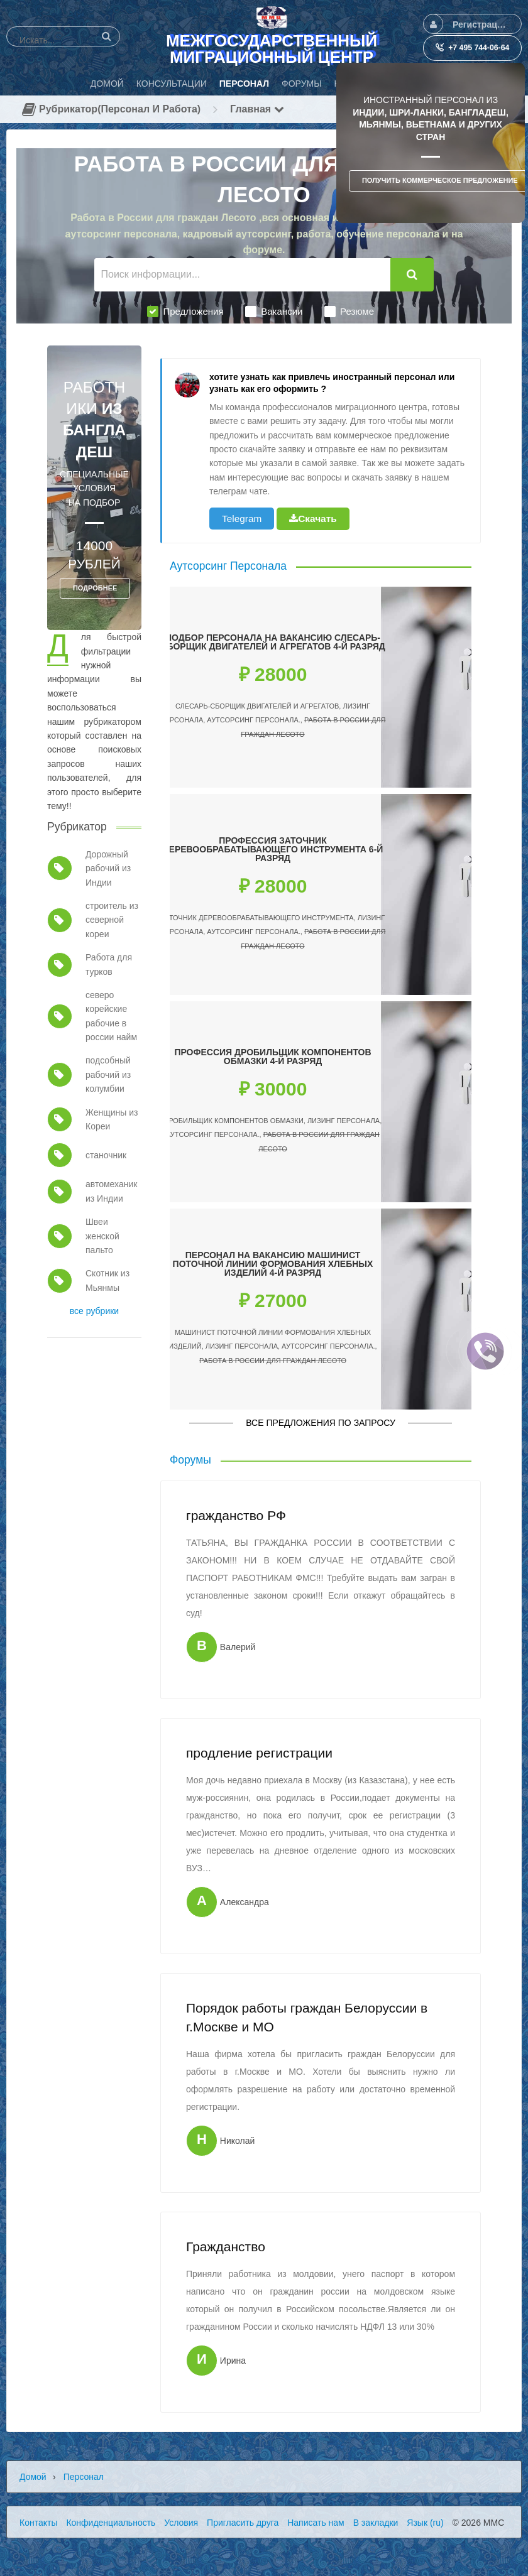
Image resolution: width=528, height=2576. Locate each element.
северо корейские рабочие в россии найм (111, 1016)
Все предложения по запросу (320, 1423)
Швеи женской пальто (102, 1236)
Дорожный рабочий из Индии (108, 868)
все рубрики (94, 1311)
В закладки (376, 2523)
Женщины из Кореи (111, 1119)
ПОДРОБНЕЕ (95, 588)
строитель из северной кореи (111, 920)
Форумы (190, 1460)
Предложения (185, 311)
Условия (181, 2523)
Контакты (38, 2523)
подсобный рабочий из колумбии (108, 1074)
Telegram (241, 518)
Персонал (83, 2477)
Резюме (349, 311)
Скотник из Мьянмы (107, 1280)
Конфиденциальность (110, 2523)
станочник (105, 1155)
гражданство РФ (236, 1515)
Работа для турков (108, 964)
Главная (257, 109)
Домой (33, 2477)
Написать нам (315, 2523)
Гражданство (225, 2246)
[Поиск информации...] (242, 274)
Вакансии (273, 311)
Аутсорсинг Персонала (228, 566)
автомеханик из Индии (111, 1191)
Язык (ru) (425, 2523)
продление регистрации (259, 1753)
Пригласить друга (242, 2523)
